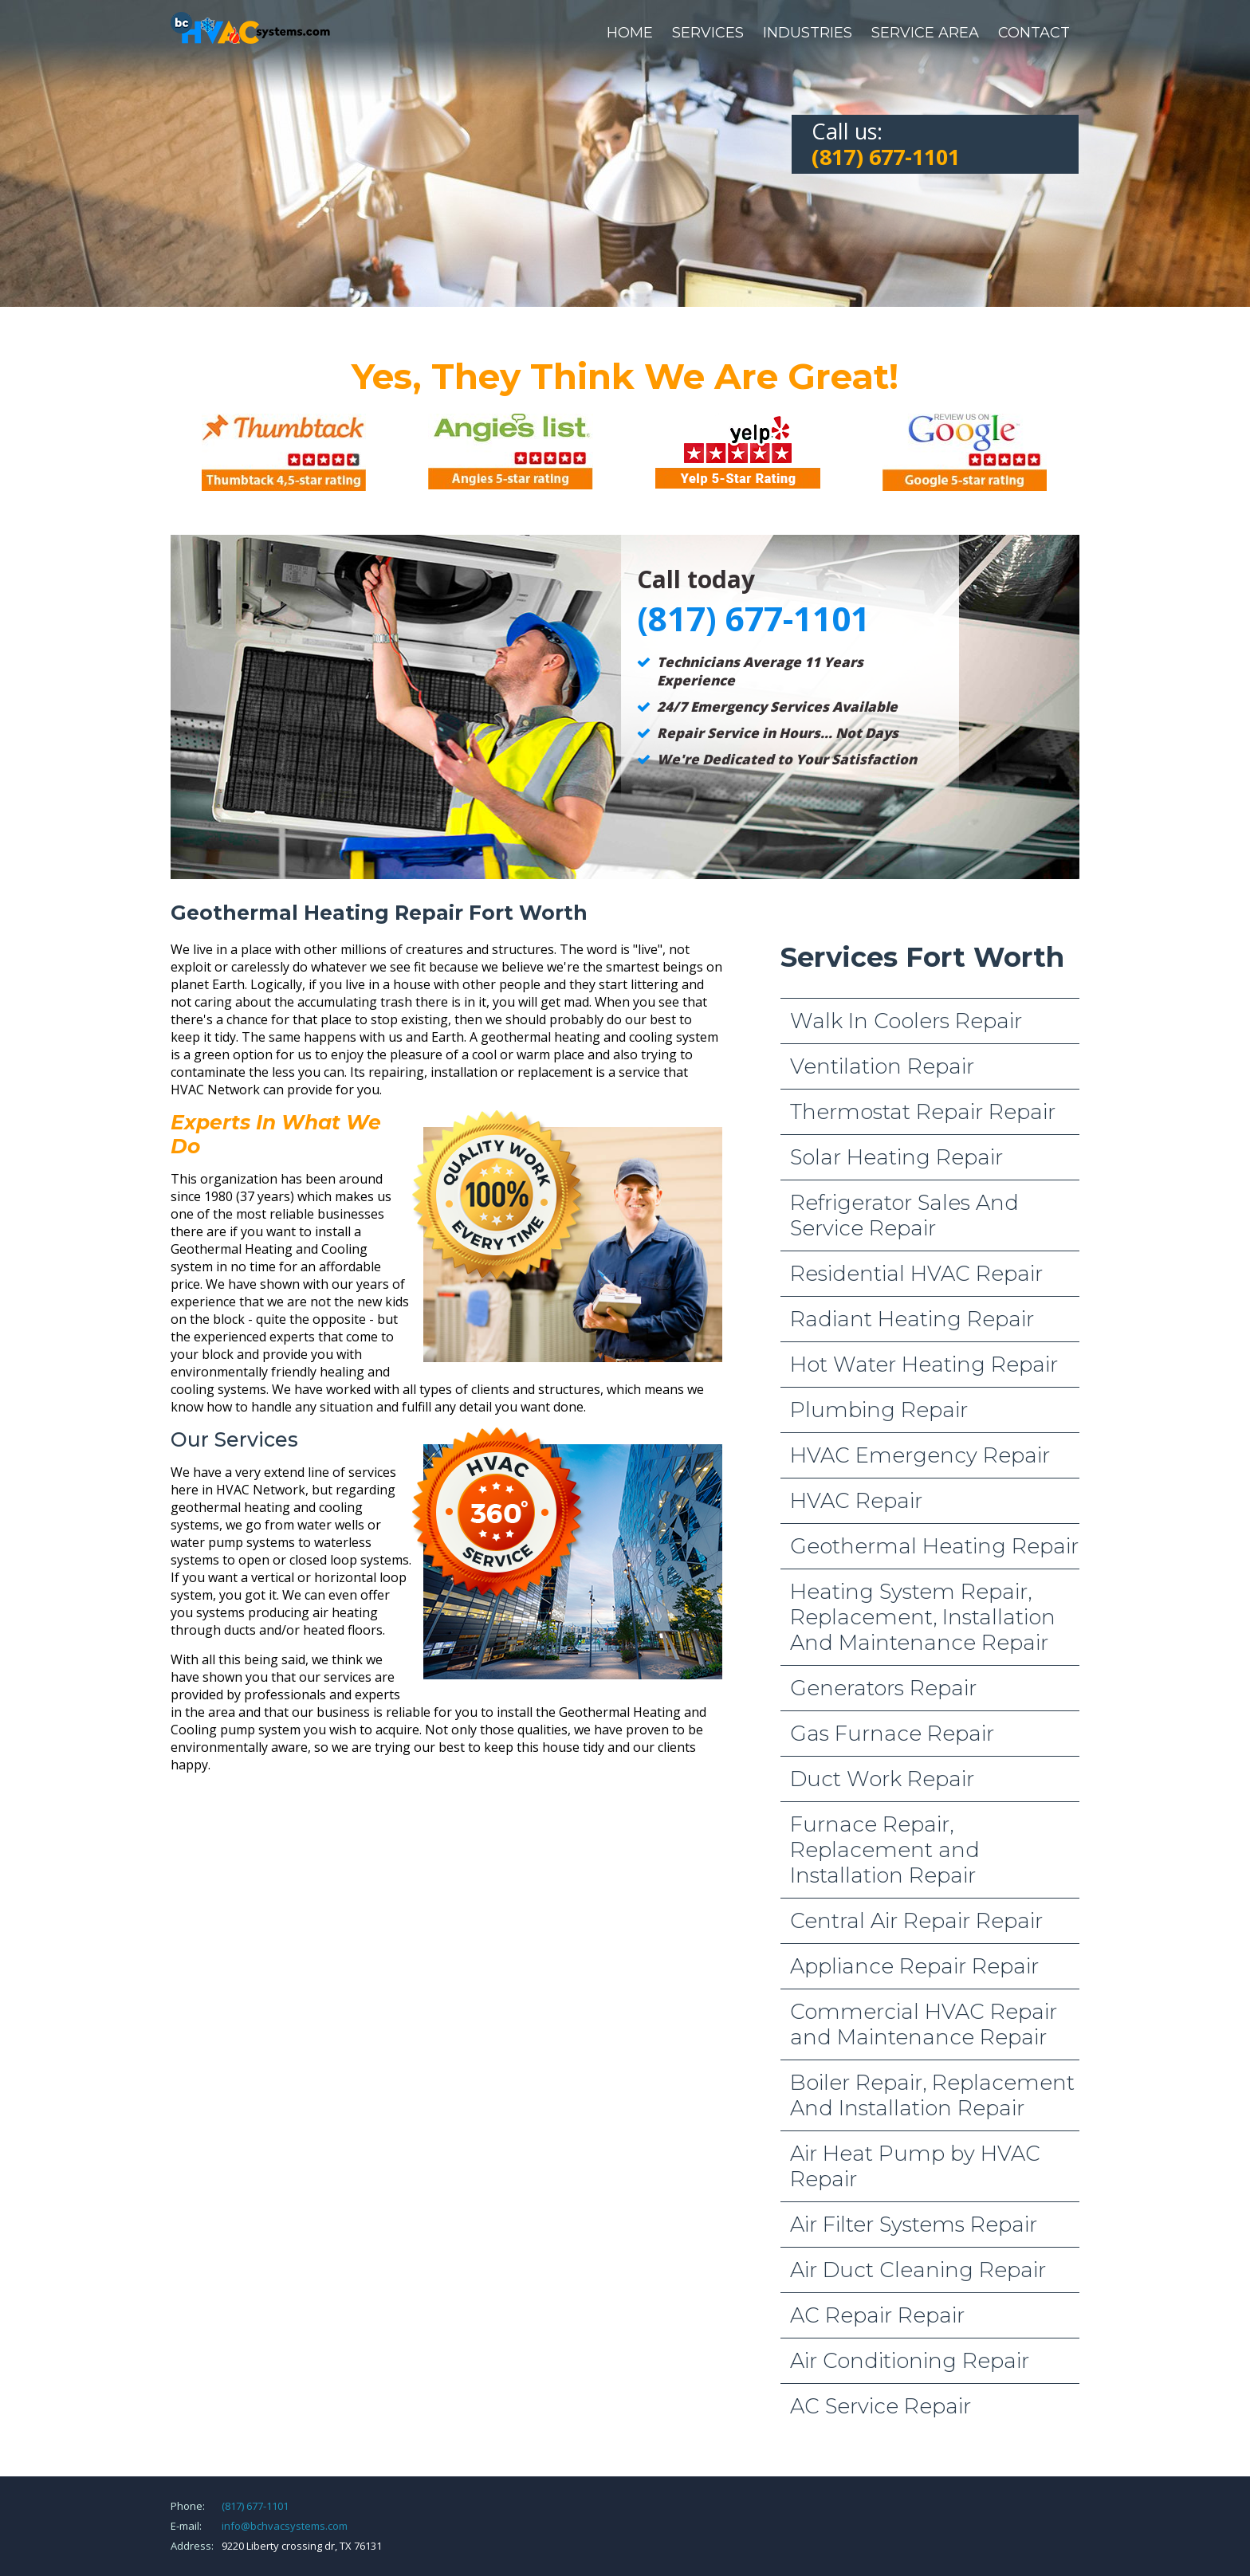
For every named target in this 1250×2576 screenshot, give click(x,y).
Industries (807, 32)
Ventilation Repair (882, 1066)
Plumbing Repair (879, 1410)
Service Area (925, 32)
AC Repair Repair (877, 2315)
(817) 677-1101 (255, 2506)
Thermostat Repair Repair (922, 1112)
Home (630, 32)
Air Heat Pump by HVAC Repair (915, 2166)
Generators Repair (883, 1688)
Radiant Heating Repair (912, 1319)
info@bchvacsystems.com (285, 2526)
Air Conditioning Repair (909, 2361)
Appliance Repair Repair (914, 1966)
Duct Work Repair (882, 1779)
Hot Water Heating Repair (924, 1364)
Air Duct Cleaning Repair (918, 2270)
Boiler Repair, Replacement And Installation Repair (932, 2095)
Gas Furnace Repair (892, 1733)
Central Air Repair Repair (916, 1921)
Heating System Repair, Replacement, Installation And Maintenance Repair (922, 1617)
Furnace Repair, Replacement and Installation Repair (885, 1850)
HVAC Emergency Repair (920, 1455)
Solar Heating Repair (896, 1157)
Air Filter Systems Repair (913, 2224)
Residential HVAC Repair (916, 1273)
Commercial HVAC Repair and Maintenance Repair (923, 2024)
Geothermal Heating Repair (934, 1546)
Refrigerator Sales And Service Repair (904, 1215)
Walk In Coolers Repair (906, 1021)
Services (708, 32)
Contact (1034, 32)
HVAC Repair (856, 1501)
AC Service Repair (880, 2406)
